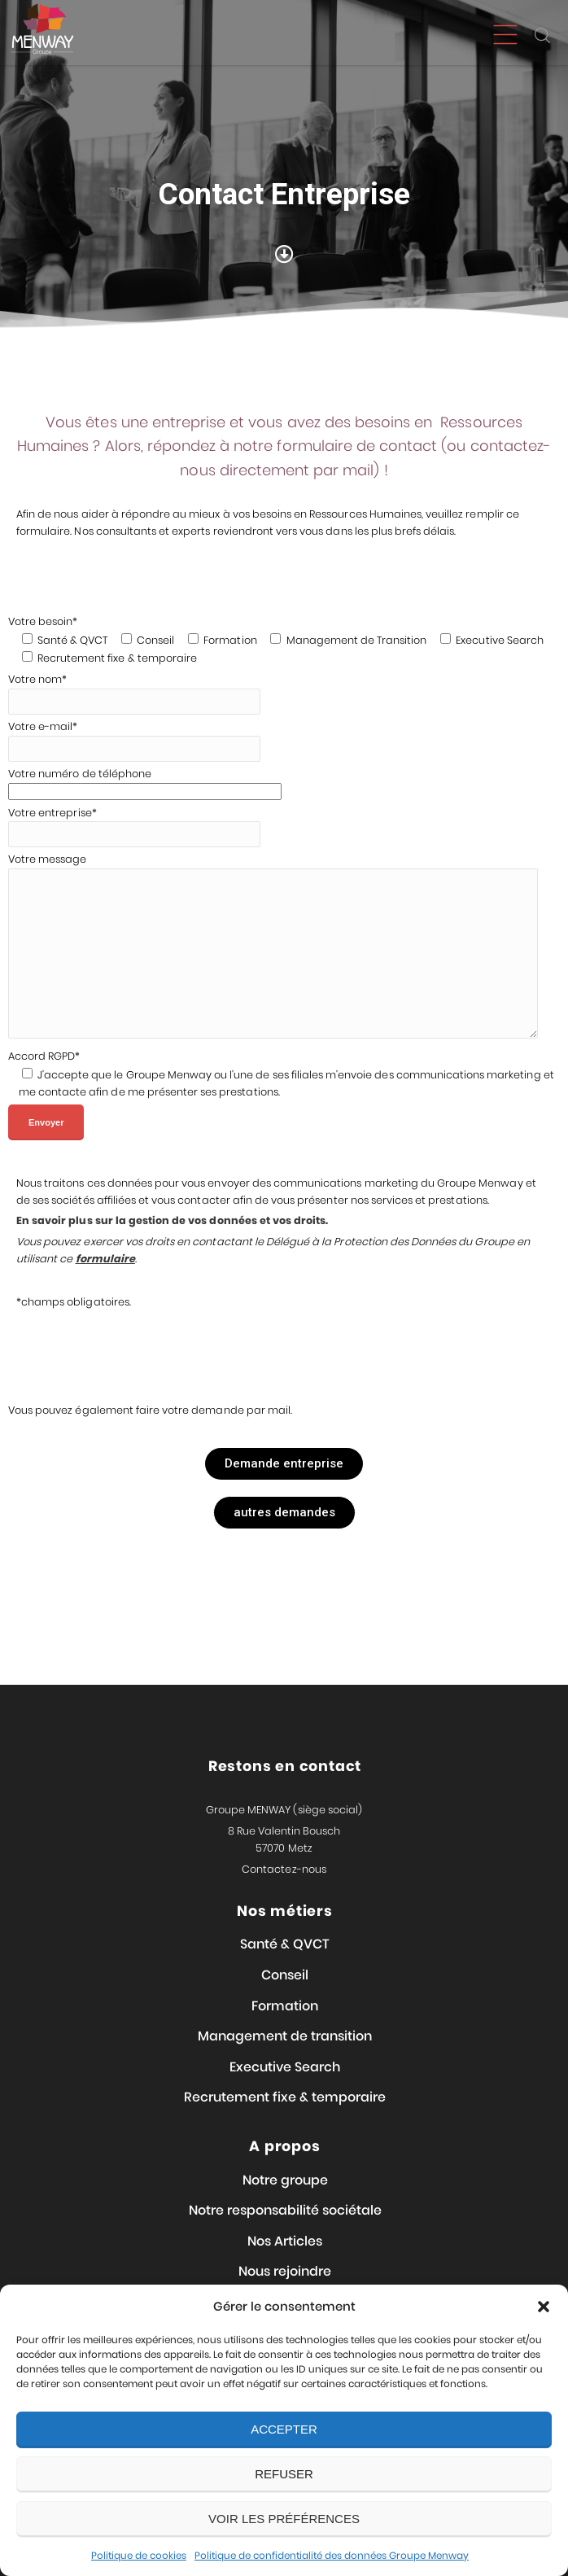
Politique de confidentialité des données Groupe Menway (331, 2555)
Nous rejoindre (284, 2271)
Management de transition (285, 2036)
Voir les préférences (284, 2519)
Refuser (284, 2474)
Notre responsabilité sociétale (285, 2210)
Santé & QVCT (285, 1944)
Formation (284, 2006)
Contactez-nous (284, 1869)
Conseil (284, 1975)
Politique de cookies (138, 2555)
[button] (543, 2306)
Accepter (284, 2429)
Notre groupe (285, 2180)
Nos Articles (284, 2241)
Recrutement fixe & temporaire (285, 2097)
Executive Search (284, 2067)
